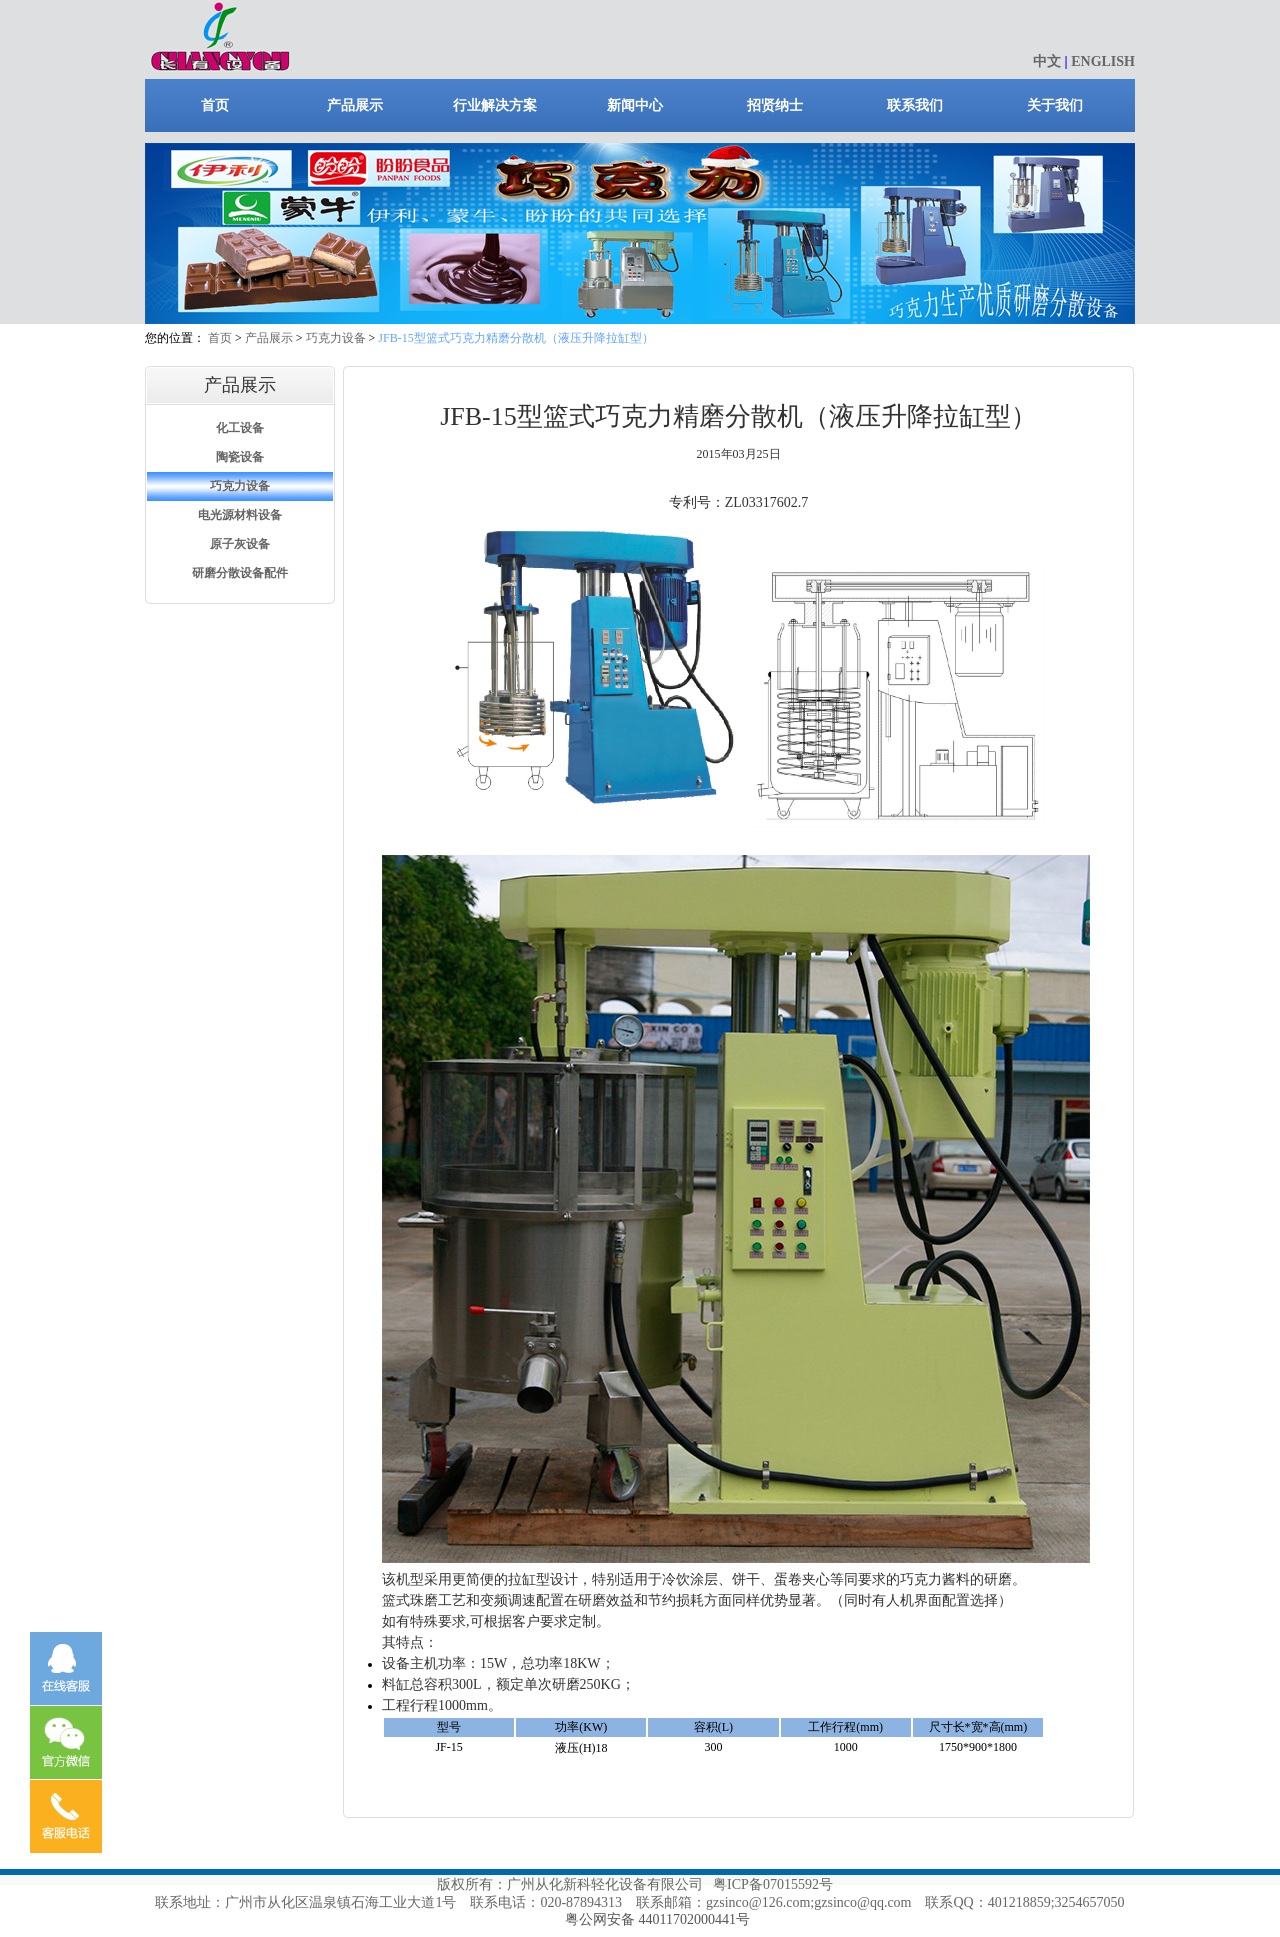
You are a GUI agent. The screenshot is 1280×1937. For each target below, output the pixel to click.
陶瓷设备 (240, 457)
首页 (215, 105)
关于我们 (1055, 105)
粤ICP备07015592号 (773, 1884)
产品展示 (355, 105)
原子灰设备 (240, 544)
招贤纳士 (775, 105)
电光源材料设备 (240, 515)
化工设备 (240, 428)
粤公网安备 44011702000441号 (657, 1919)
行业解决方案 (495, 105)
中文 (1047, 61)
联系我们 (915, 105)
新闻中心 (635, 105)
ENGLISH (1103, 61)
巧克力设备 (336, 338)
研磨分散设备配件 (240, 573)
